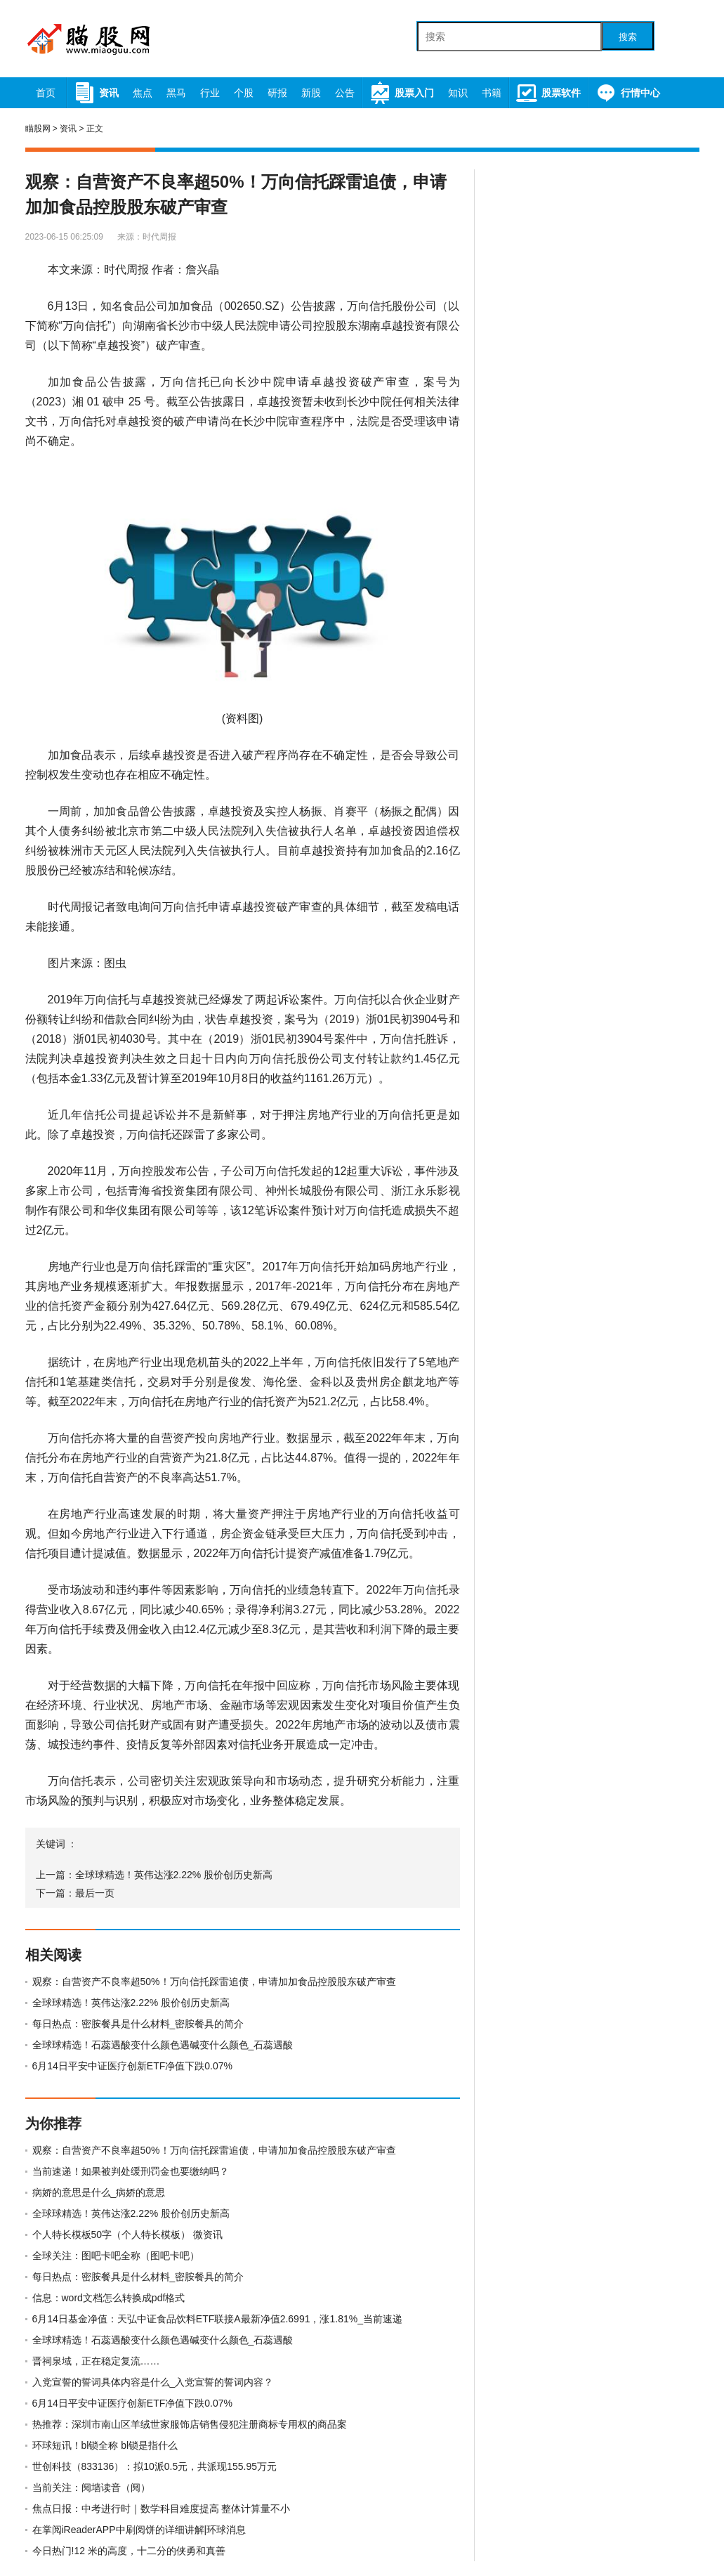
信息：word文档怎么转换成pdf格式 (108, 2297)
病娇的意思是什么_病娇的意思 (99, 2192)
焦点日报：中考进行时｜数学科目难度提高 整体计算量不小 (161, 2508)
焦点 (142, 92)
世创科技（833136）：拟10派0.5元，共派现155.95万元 (154, 2466)
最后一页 (94, 1893)
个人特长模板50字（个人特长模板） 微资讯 (127, 2234)
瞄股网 (38, 129)
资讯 (96, 92)
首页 (45, 92)
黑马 (176, 92)
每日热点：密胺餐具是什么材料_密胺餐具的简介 (138, 2023)
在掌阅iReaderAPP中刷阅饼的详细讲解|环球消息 (139, 2529)
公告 (345, 92)
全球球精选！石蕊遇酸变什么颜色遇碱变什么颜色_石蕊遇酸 (163, 2044)
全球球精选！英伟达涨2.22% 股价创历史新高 (174, 1874)
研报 (277, 92)
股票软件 (548, 92)
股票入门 (401, 92)
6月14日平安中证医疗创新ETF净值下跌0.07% (132, 2065)
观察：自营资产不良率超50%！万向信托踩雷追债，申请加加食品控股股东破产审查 (214, 1981)
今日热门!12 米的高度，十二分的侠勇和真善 (128, 2550)
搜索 (628, 37)
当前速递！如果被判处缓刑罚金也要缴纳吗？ (130, 2171)
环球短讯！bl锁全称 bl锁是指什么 (105, 2445)
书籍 (491, 92)
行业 (210, 92)
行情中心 (627, 92)
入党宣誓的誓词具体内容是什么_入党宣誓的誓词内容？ (153, 2382)
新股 (311, 92)
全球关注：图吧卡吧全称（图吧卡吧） (115, 2255)
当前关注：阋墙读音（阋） (91, 2487)
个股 (244, 92)
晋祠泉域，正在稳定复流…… (96, 2361)
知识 (458, 92)
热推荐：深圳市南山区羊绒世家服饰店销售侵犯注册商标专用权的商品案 (189, 2424)
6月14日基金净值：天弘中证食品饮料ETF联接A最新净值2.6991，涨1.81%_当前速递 (217, 2318)
